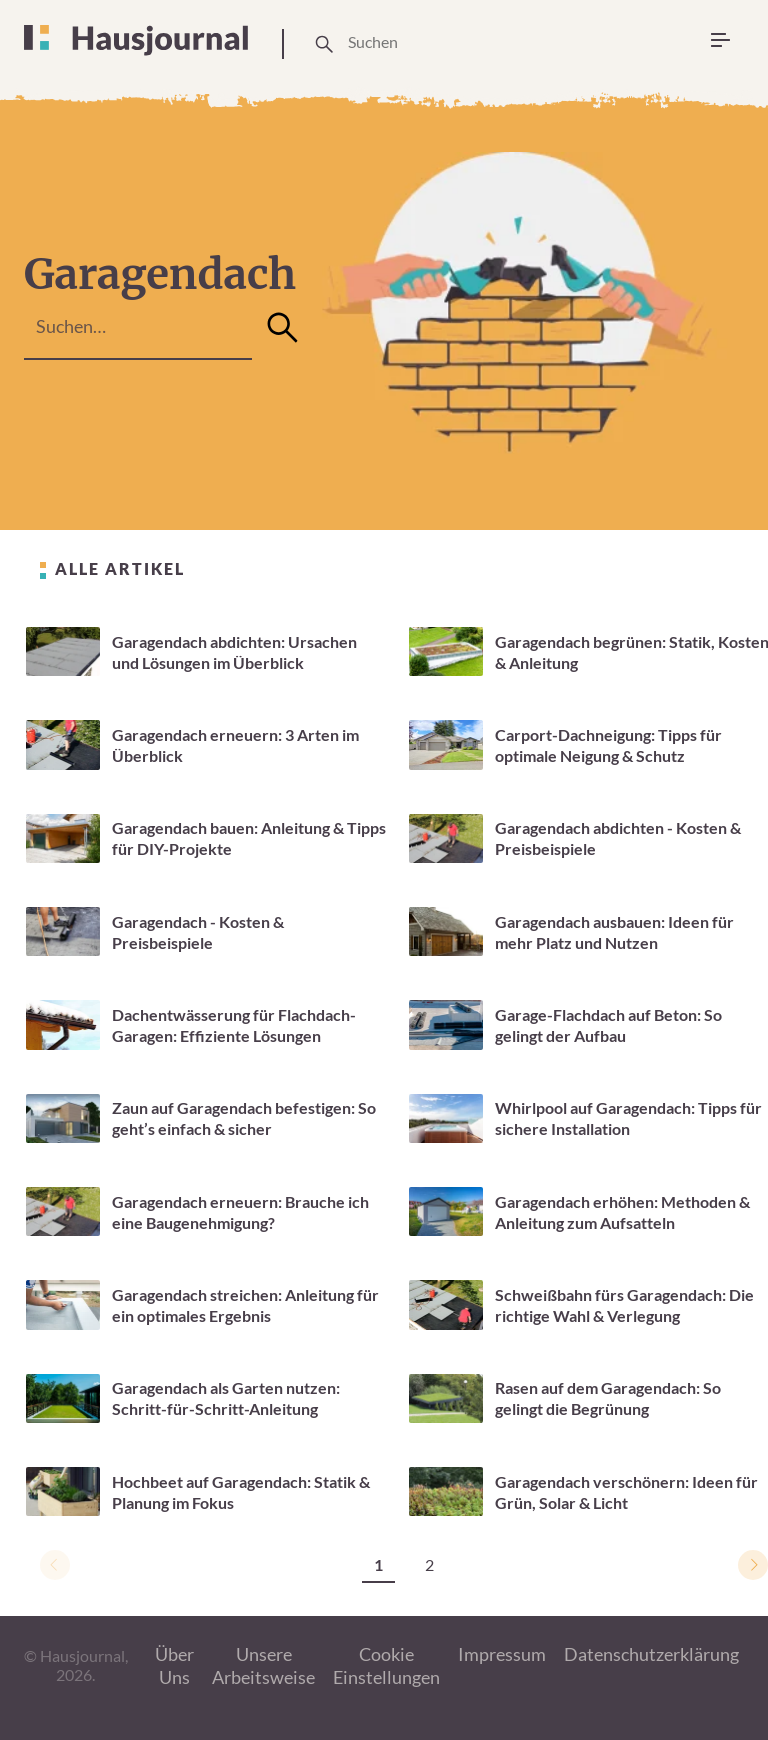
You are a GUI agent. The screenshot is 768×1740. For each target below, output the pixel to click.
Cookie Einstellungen (386, 1665)
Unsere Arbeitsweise (263, 1665)
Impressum (502, 1654)
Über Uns (174, 1665)
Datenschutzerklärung (651, 1654)
